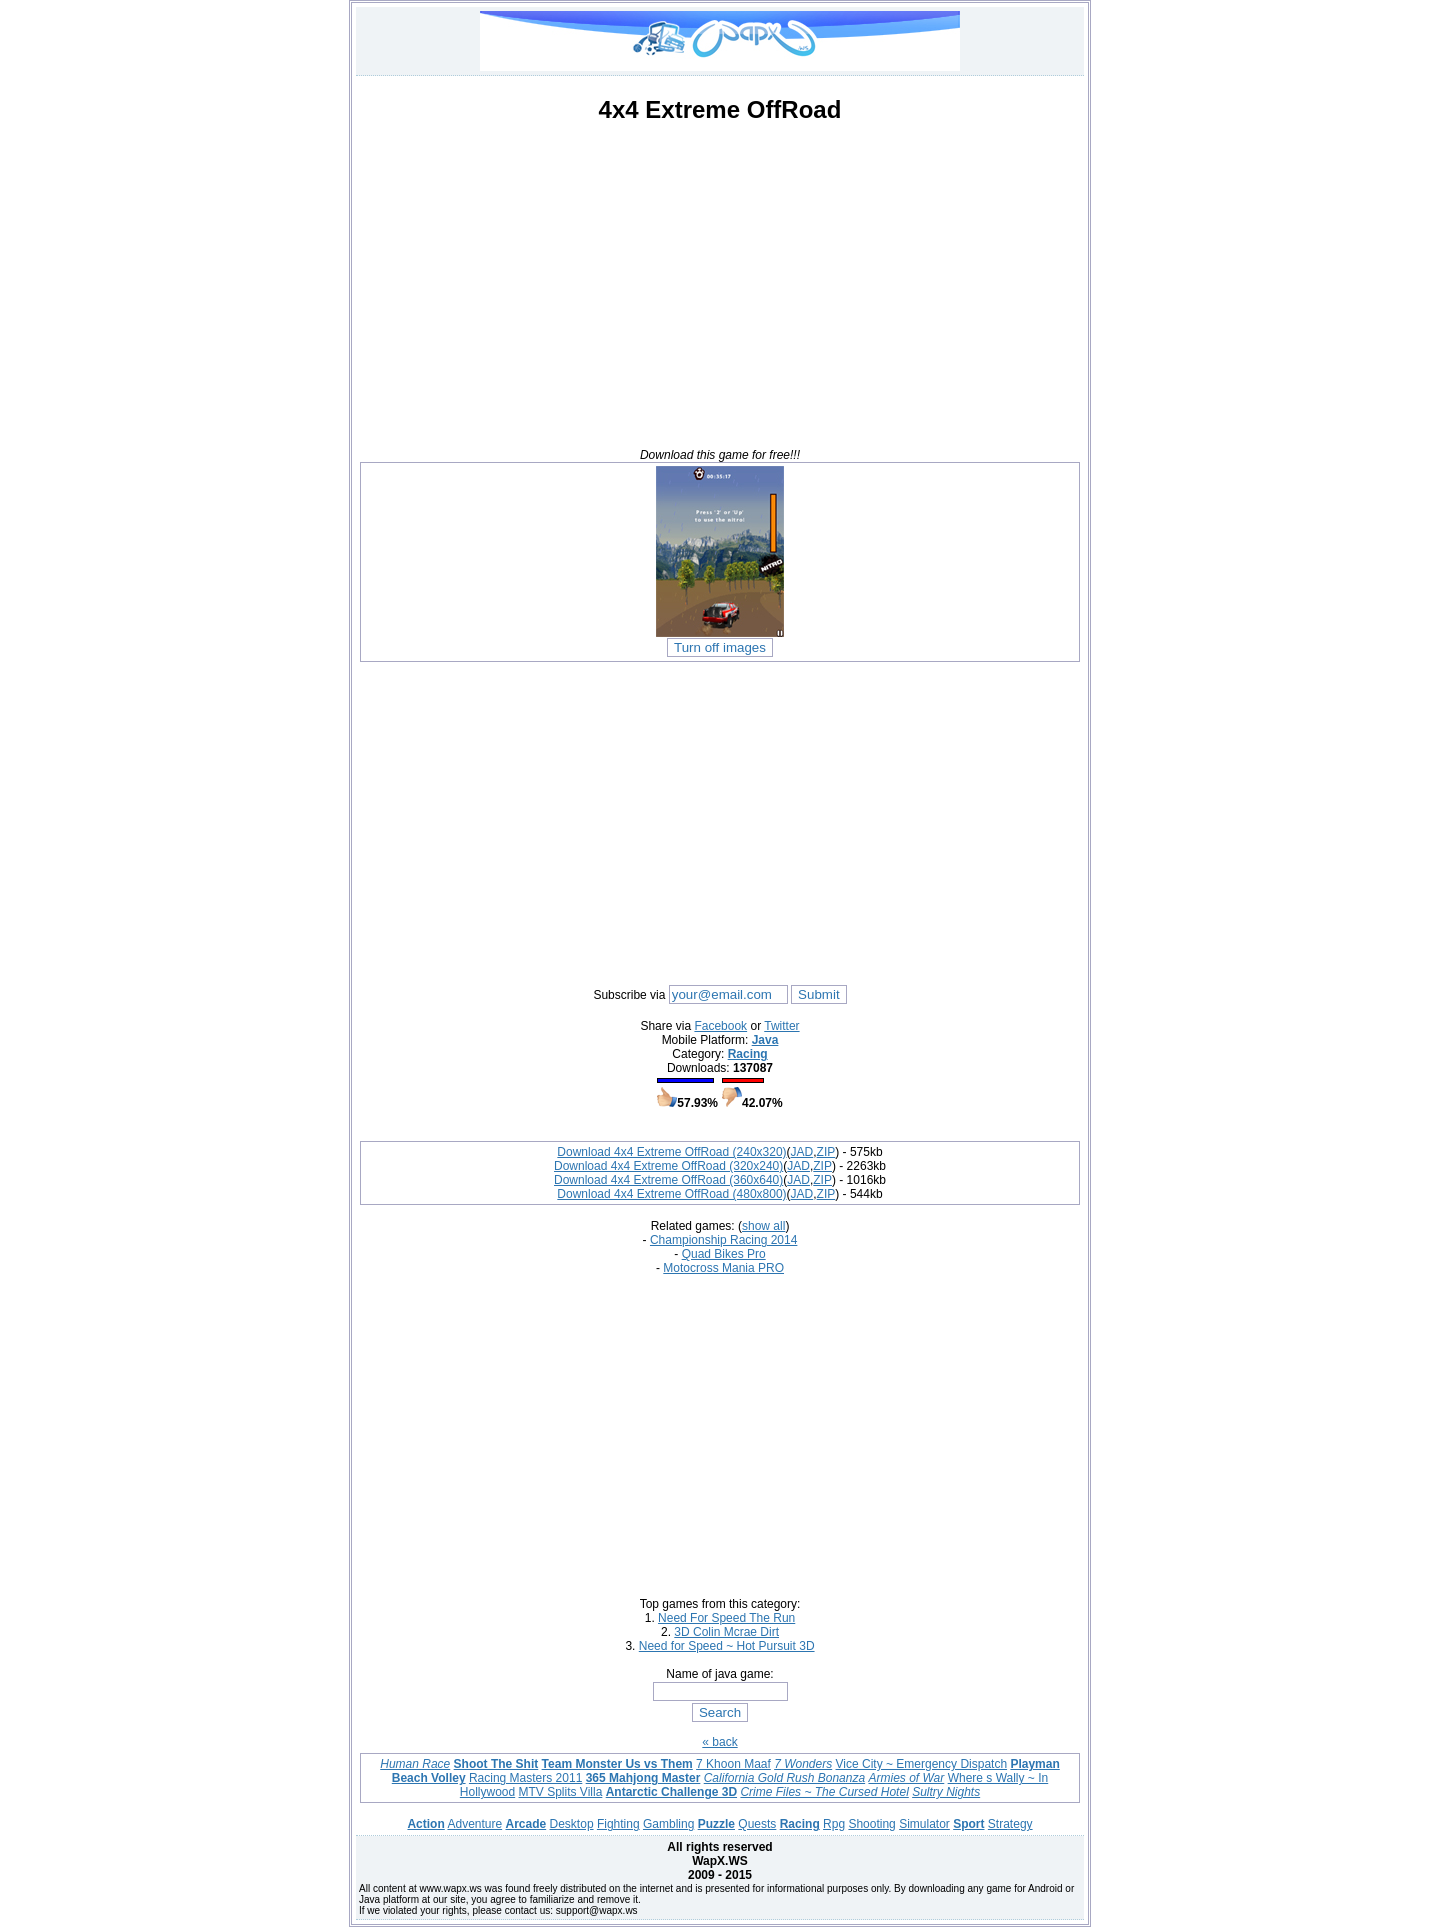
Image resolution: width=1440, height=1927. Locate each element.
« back (719, 1742)
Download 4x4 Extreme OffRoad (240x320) (671, 1152)
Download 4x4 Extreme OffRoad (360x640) (668, 1180)
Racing (748, 1054)
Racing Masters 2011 (525, 1778)
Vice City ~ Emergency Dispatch (922, 1764)
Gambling (668, 1824)
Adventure (474, 1824)
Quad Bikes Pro (724, 1254)
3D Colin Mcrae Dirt (726, 1632)
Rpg (834, 1824)
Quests (757, 1824)
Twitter (781, 1026)
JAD (802, 1152)
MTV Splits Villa (561, 1792)
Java (765, 1040)
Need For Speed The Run (726, 1618)
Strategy (1010, 1824)
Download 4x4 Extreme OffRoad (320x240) (668, 1166)
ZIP (826, 1152)
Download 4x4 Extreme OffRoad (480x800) (671, 1194)
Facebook (720, 1026)
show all (763, 1226)
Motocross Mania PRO (723, 1268)
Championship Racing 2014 (723, 1240)
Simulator (924, 1824)
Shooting (871, 1824)
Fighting (618, 1824)
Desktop (572, 1824)
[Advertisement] (720, 280)
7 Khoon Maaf (733, 1764)
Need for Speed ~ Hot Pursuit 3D (727, 1646)
